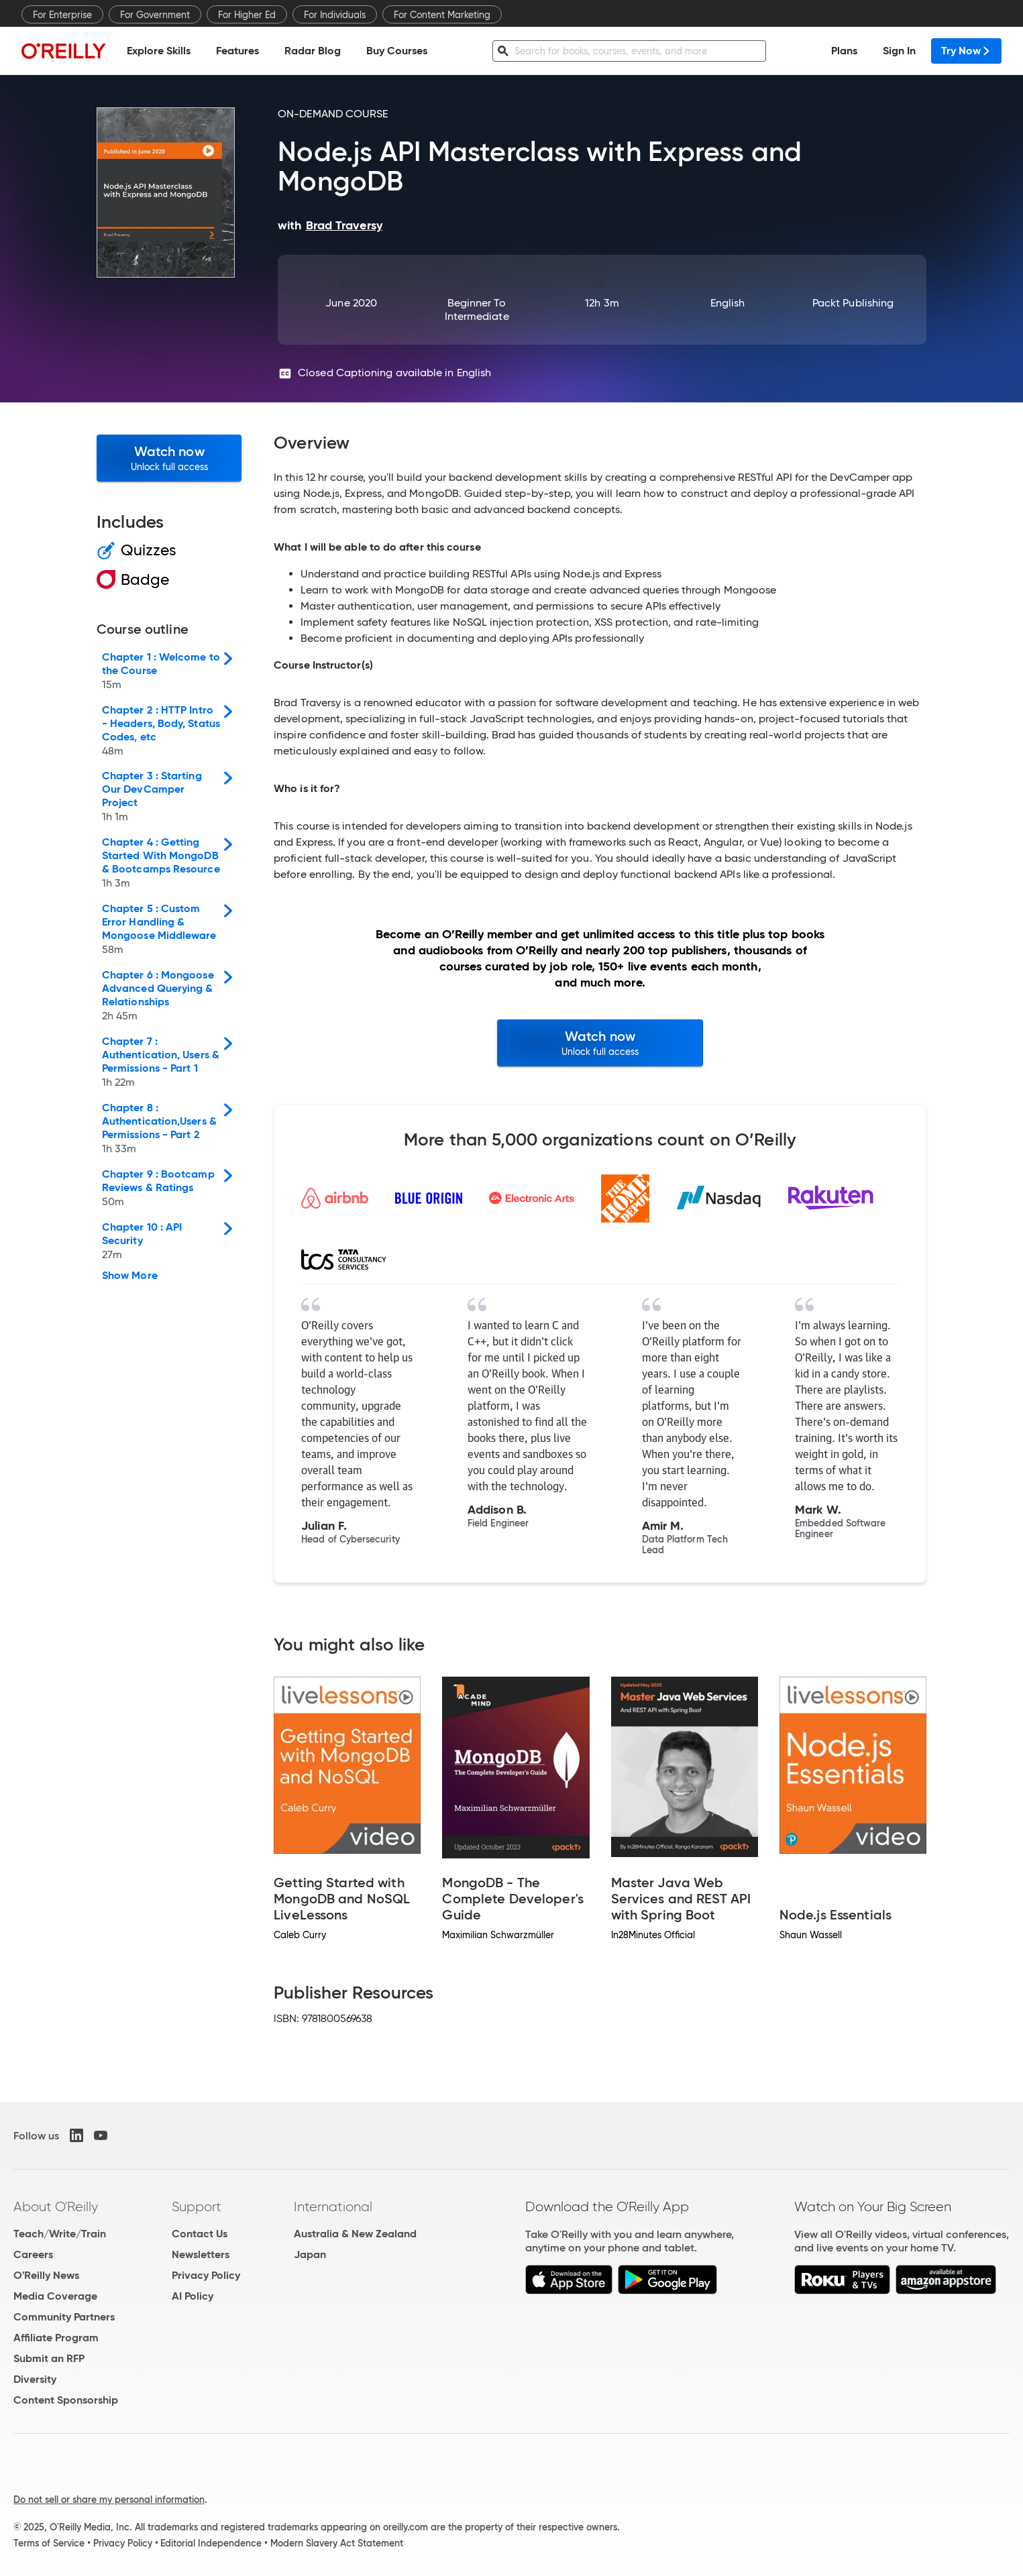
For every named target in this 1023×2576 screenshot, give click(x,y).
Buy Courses (396, 51)
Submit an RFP (49, 2358)
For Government (155, 15)
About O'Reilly (55, 2206)
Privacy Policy (206, 2275)
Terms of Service (49, 2543)
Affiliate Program (56, 2338)
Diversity (34, 2379)
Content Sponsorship (65, 2400)
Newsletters (200, 2254)
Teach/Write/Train (59, 2234)
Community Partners (64, 2317)
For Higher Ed (247, 15)
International (333, 2206)
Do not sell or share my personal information (109, 2500)
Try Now (966, 51)
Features (237, 51)
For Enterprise (62, 15)
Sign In (899, 51)
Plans (844, 51)
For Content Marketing (442, 15)
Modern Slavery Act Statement (336, 2543)
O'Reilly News (46, 2275)
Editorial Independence (211, 2543)
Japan (310, 2254)
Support (196, 2206)
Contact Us (199, 2234)
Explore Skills (159, 51)
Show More (130, 1275)
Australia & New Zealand (355, 2234)
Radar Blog (312, 51)
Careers (33, 2254)
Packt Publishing (853, 302)
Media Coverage (55, 2296)
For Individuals (335, 15)
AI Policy (192, 2296)
